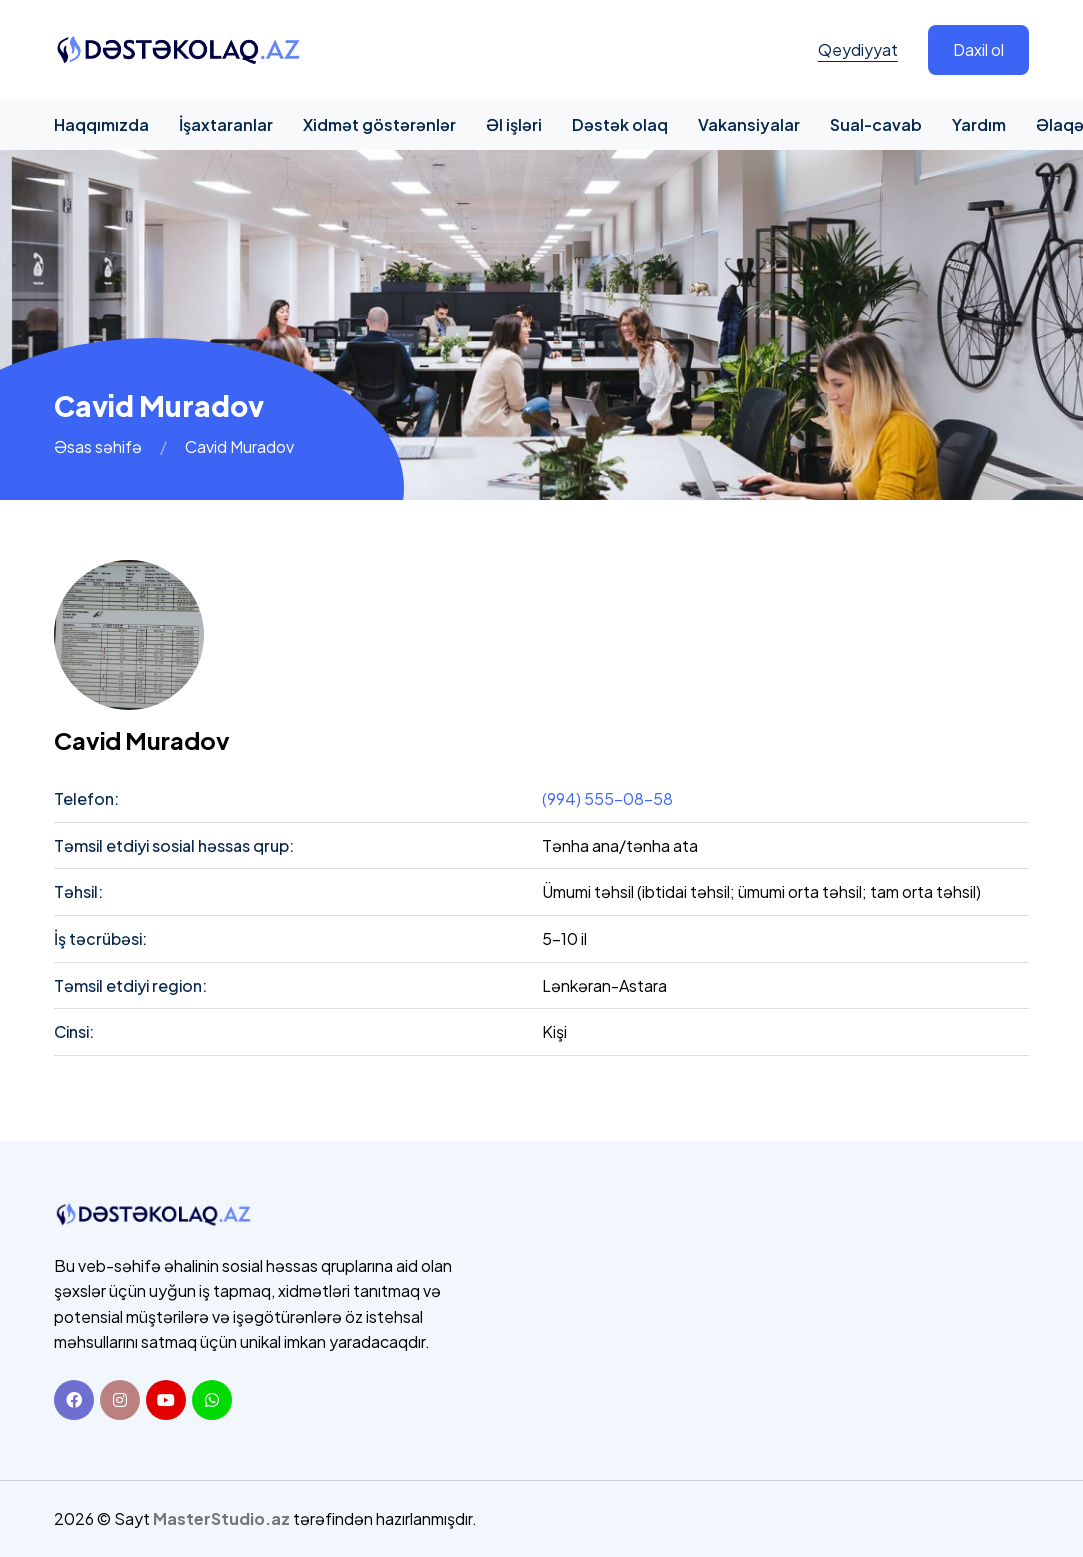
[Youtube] (166, 1400)
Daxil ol (978, 49)
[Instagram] (120, 1400)
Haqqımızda (101, 124)
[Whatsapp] (212, 1400)
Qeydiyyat (858, 49)
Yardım (979, 124)
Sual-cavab (876, 124)
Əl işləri (514, 124)
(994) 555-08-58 (607, 798)
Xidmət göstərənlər (379, 124)
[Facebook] (74, 1400)
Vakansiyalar (749, 124)
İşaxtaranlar (226, 124)
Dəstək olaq (620, 124)
